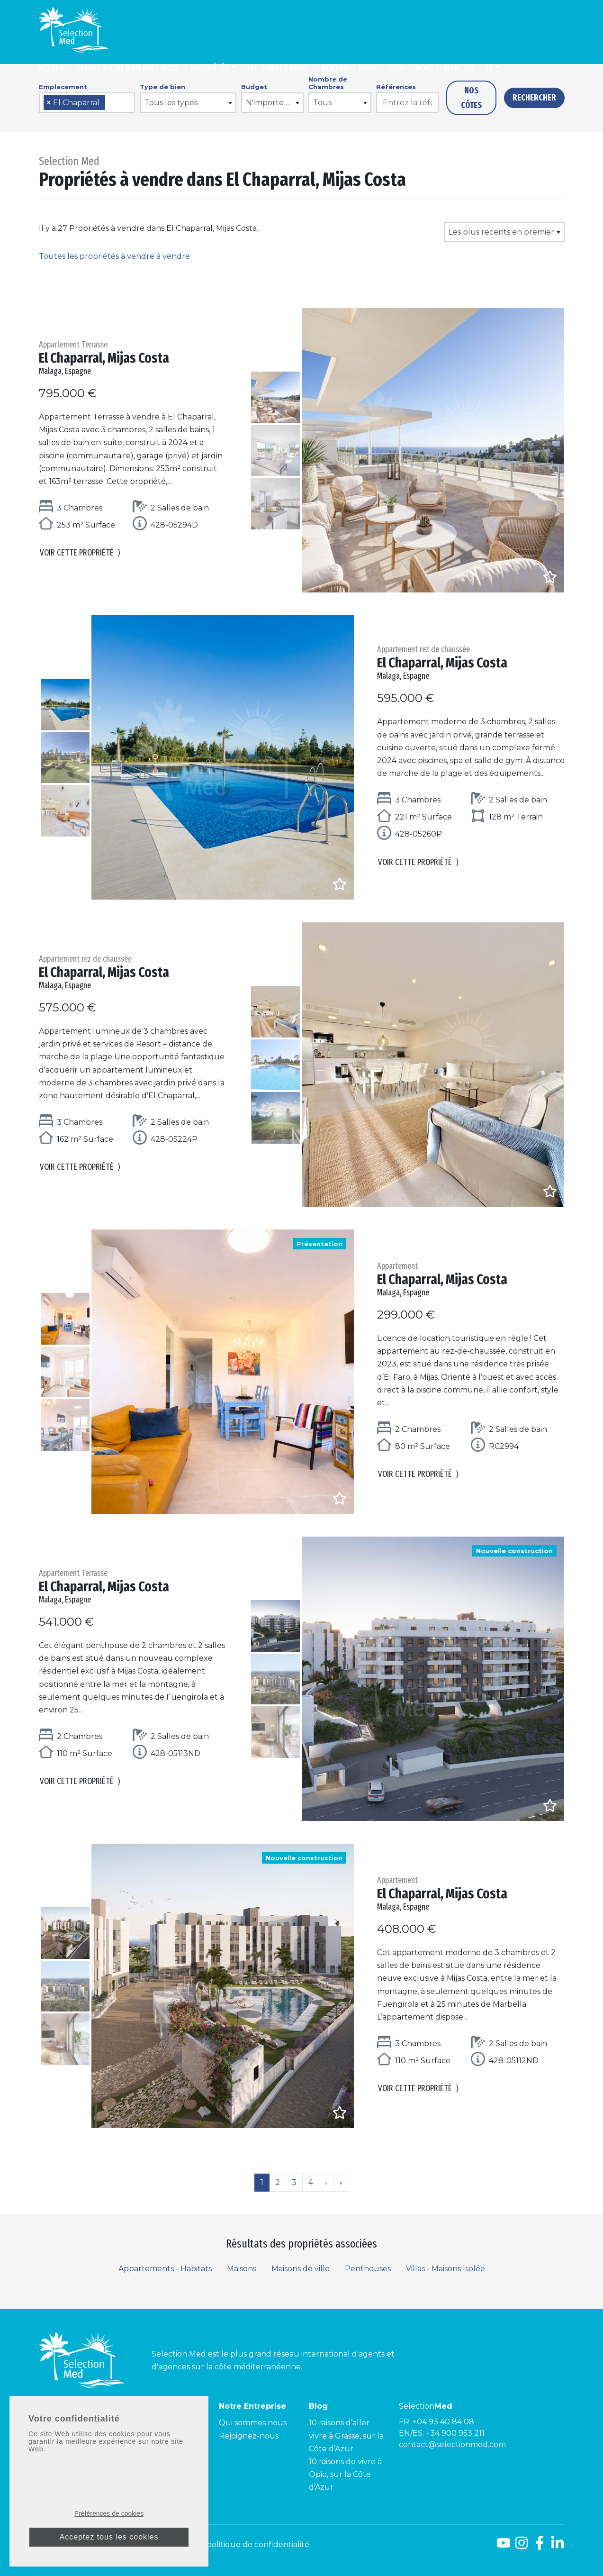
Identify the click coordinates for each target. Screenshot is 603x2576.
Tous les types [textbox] (171, 102)
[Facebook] (539, 2546)
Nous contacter (445, 68)
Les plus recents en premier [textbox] (501, 232)
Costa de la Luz (67, 2435)
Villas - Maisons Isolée (445, 2268)
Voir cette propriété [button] (80, 554)
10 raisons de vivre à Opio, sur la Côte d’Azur (345, 2474)
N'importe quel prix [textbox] (274, 102)
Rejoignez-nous (349, 68)
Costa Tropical (65, 2448)
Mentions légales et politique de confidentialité (220, 2544)
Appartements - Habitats (165, 2268)
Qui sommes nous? (279, 68)
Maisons (241, 2268)
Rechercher (534, 97)
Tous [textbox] (322, 102)
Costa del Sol (63, 2422)
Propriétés (209, 68)
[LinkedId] (557, 2546)
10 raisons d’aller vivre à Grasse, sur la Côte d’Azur (346, 2435)
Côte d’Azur (151, 2422)
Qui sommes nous (253, 2422)
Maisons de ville (300, 2268)
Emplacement (63, 87)
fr (489, 68)
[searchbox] (111, 103)
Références (396, 87)
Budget (254, 87)
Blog (396, 68)
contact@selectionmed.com (452, 2444)
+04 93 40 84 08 (443, 2421)
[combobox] (87, 102)
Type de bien (162, 87)
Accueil (52, 68)
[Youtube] (503, 2546)
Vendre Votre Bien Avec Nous (127, 68)
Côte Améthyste (159, 2461)
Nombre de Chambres (327, 83)
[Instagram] (521, 2546)
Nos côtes (471, 97)
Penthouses (368, 2268)
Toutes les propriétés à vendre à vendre (114, 256)
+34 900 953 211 (455, 2433)
